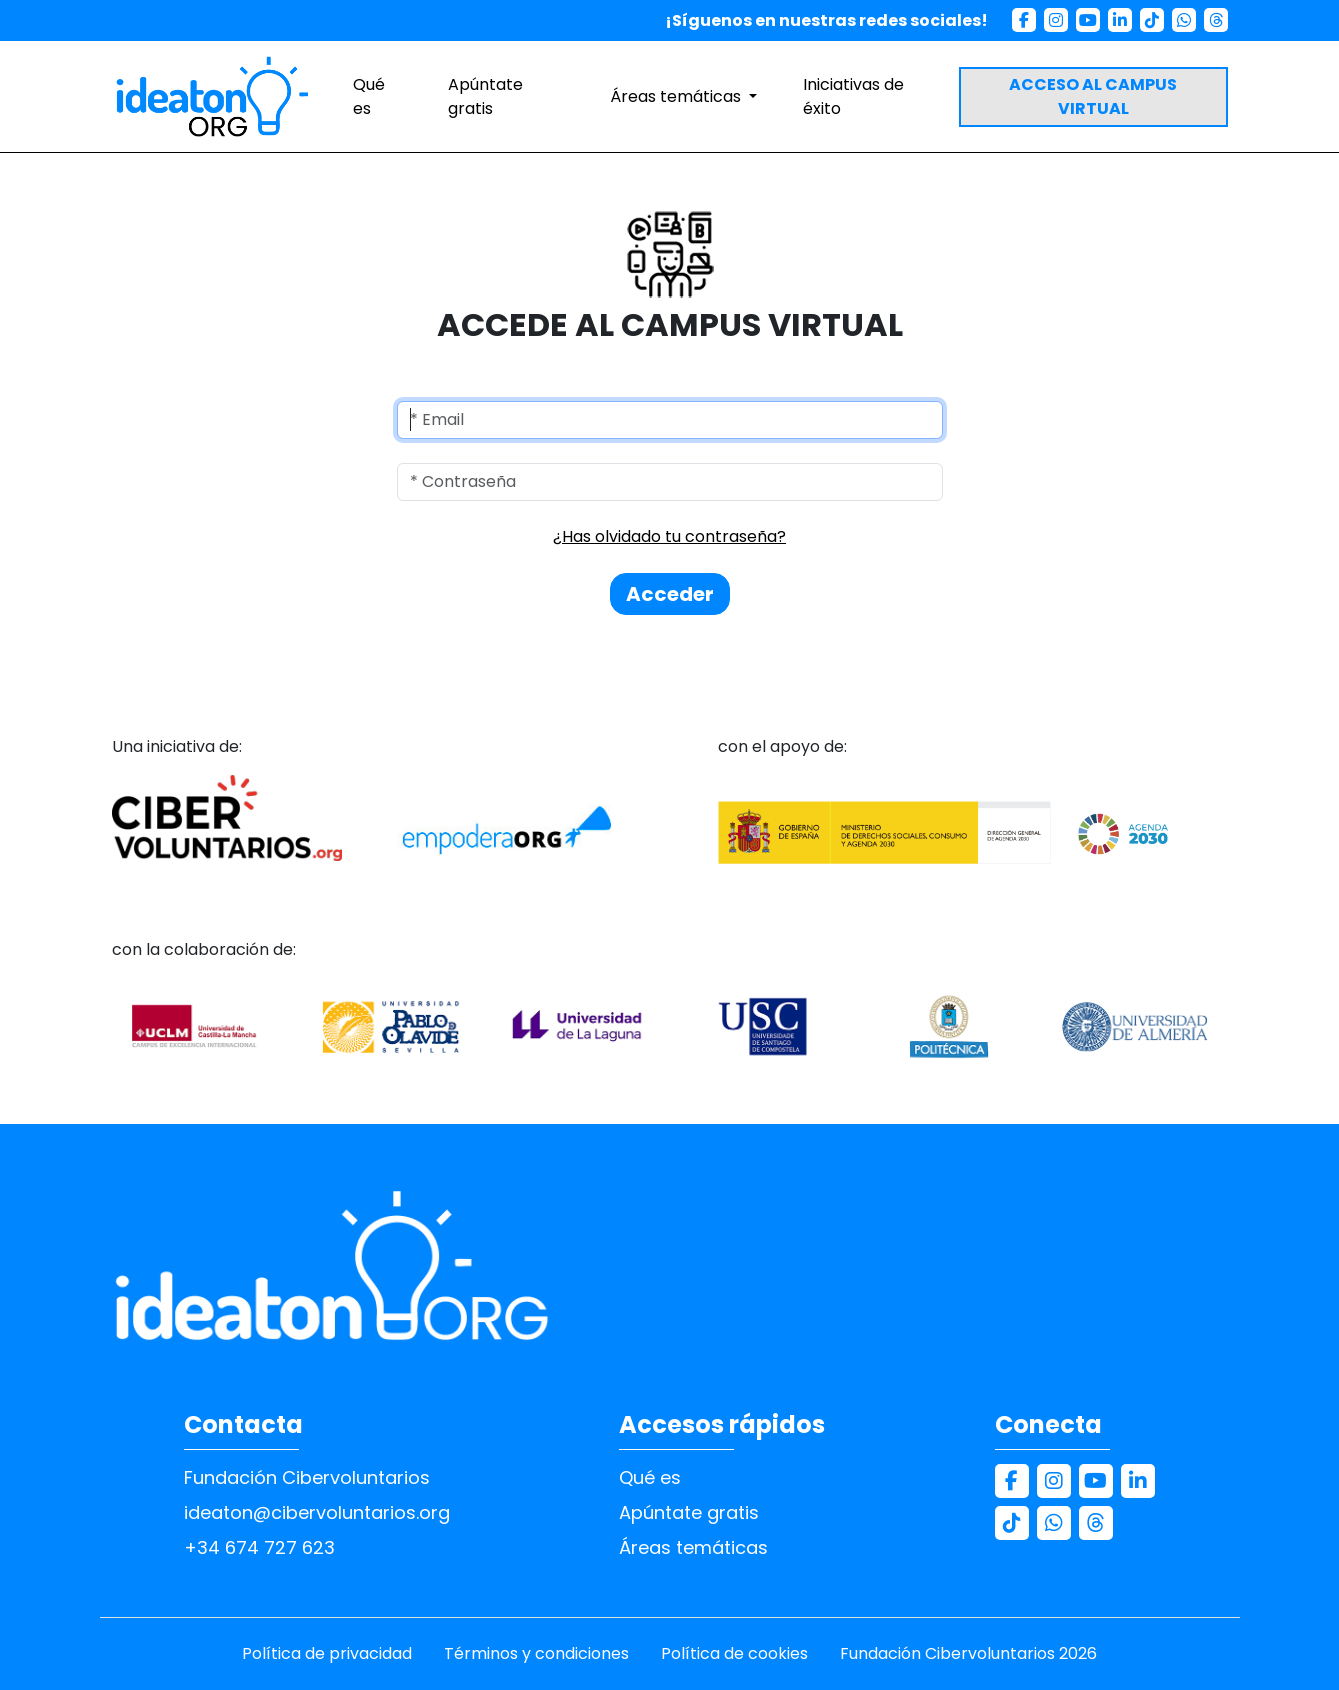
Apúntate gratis (485, 96)
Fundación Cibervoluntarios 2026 (968, 1653)
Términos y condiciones (536, 1653)
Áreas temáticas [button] (677, 96)
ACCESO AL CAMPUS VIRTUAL (1093, 96)
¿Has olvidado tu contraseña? (669, 536)
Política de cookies (734, 1653)
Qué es (369, 96)
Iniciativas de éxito (853, 96)
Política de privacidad (327, 1653)
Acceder (670, 594)
